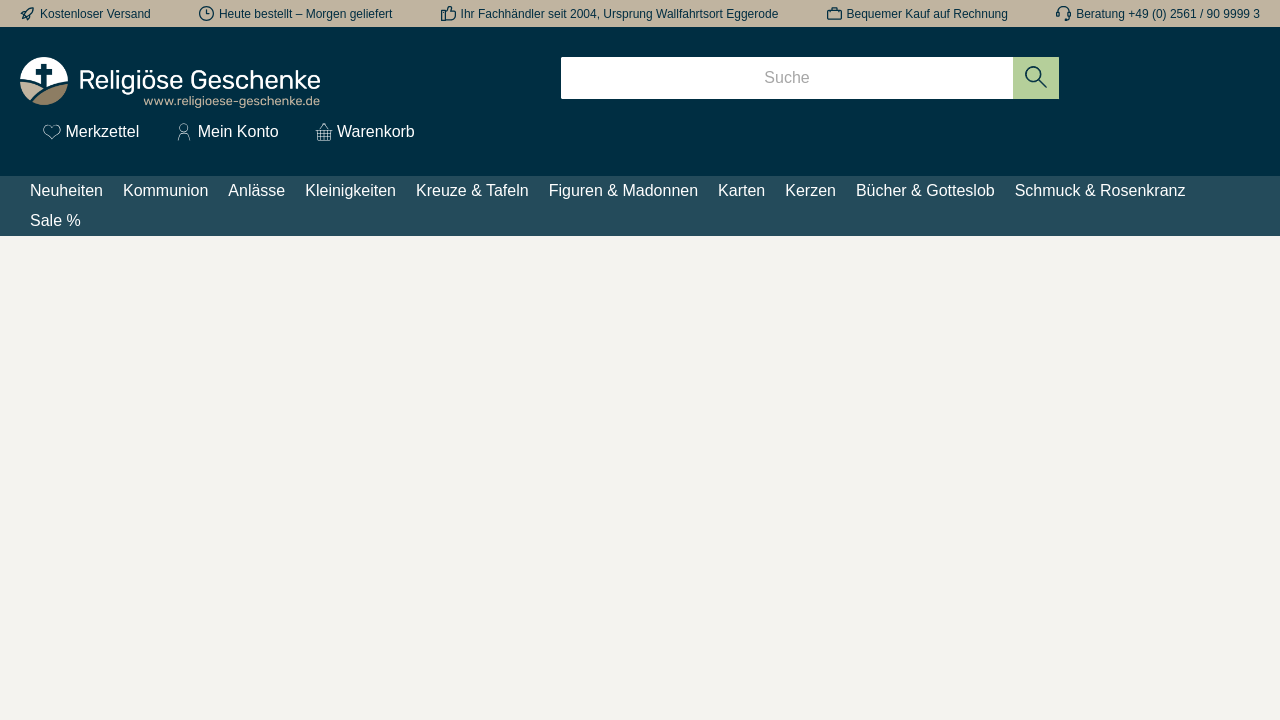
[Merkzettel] (91, 132)
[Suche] (787, 78)
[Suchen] (1036, 78)
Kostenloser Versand (95, 14)
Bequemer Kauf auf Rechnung (927, 14)
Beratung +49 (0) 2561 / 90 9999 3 (1168, 14)
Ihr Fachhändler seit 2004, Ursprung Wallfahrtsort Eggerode (620, 14)
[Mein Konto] (226, 132)
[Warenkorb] (359, 132)
